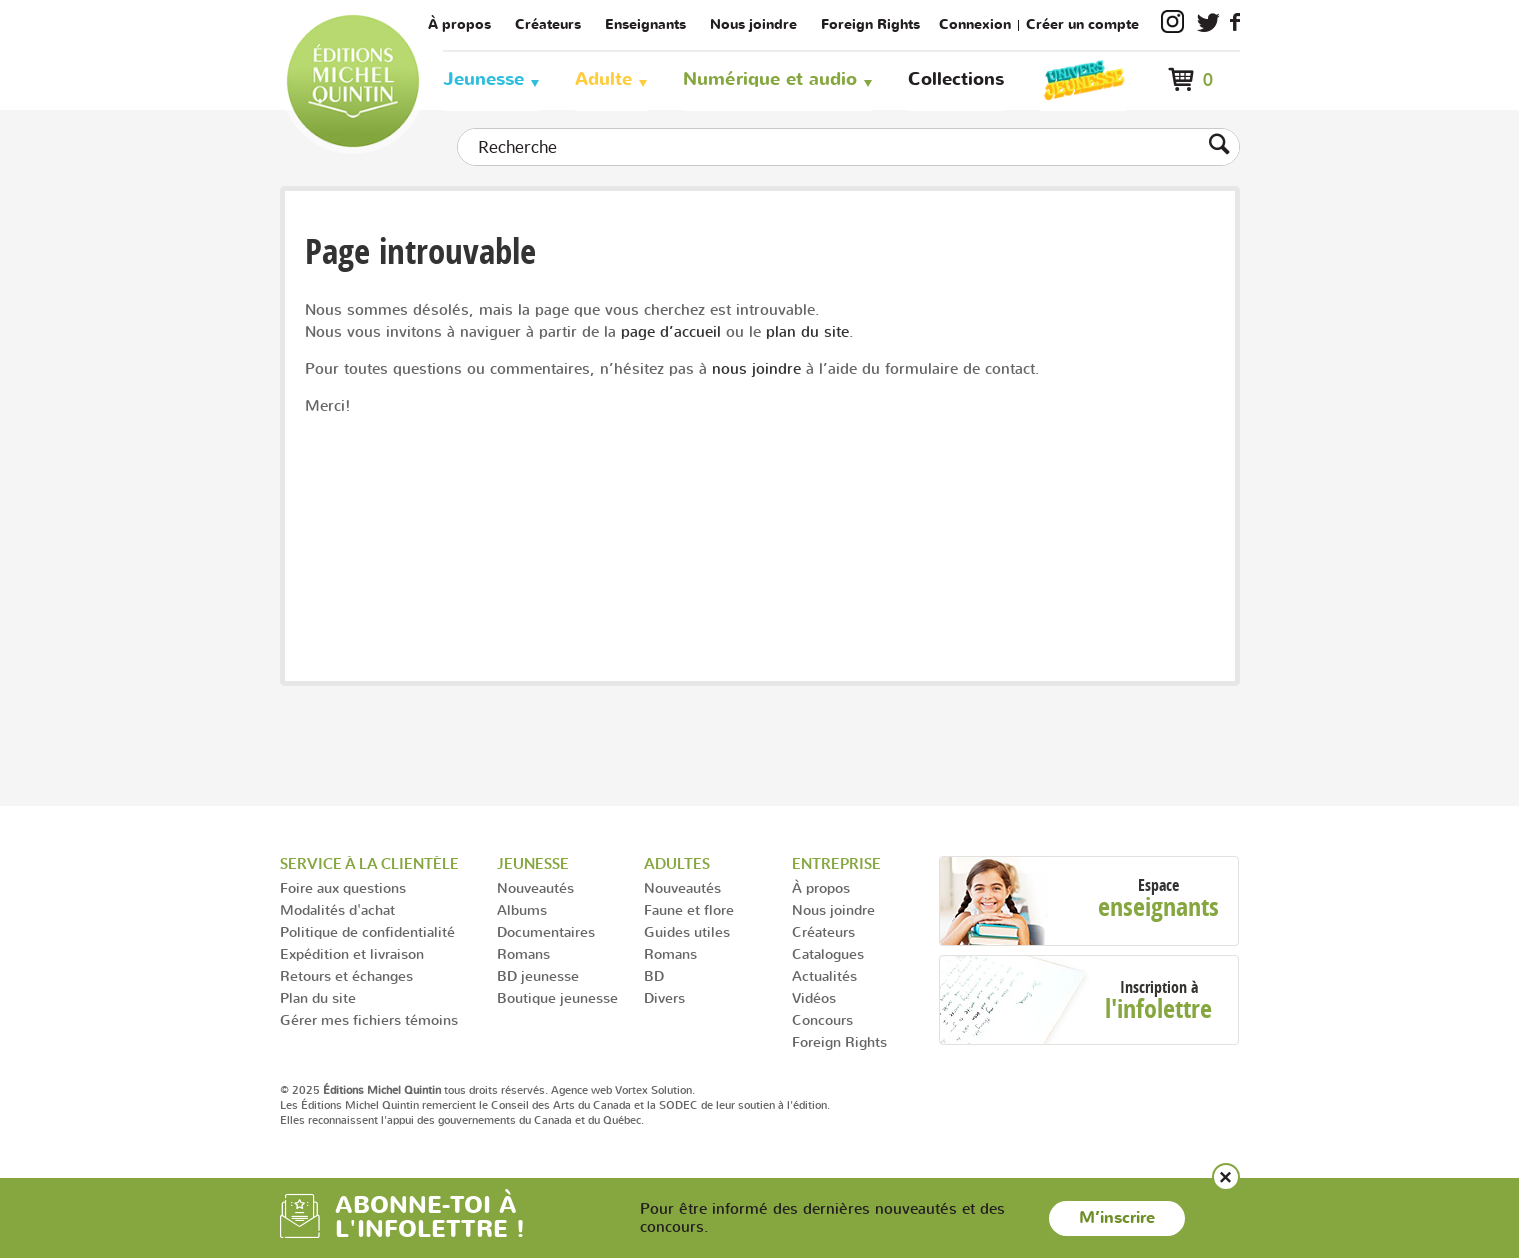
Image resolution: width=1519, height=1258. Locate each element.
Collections (956, 79)
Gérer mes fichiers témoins (369, 1019)
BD (654, 975)
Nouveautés (535, 887)
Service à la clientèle (369, 863)
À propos (459, 24)
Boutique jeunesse (557, 997)
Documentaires (546, 931)
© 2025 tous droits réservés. (414, 1090)
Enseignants (645, 24)
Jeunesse (483, 79)
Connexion (975, 24)
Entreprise (836, 863)
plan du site (807, 331)
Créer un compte (1082, 24)
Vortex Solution (653, 1090)
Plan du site (318, 997)
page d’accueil (671, 331)
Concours (822, 1019)
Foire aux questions (343, 887)
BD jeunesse (538, 975)
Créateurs (548, 24)
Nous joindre (753, 24)
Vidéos (814, 997)
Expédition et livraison (352, 953)
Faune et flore (689, 909)
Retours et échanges (346, 975)
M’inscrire (1117, 1218)
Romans (523, 953)
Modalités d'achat (337, 909)
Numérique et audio (770, 79)
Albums (522, 909)
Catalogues (828, 953)
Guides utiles (687, 931)
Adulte (603, 79)
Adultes (677, 863)
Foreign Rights (870, 24)
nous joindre (756, 368)
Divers (664, 997)
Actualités (824, 975)
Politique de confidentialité (367, 931)
